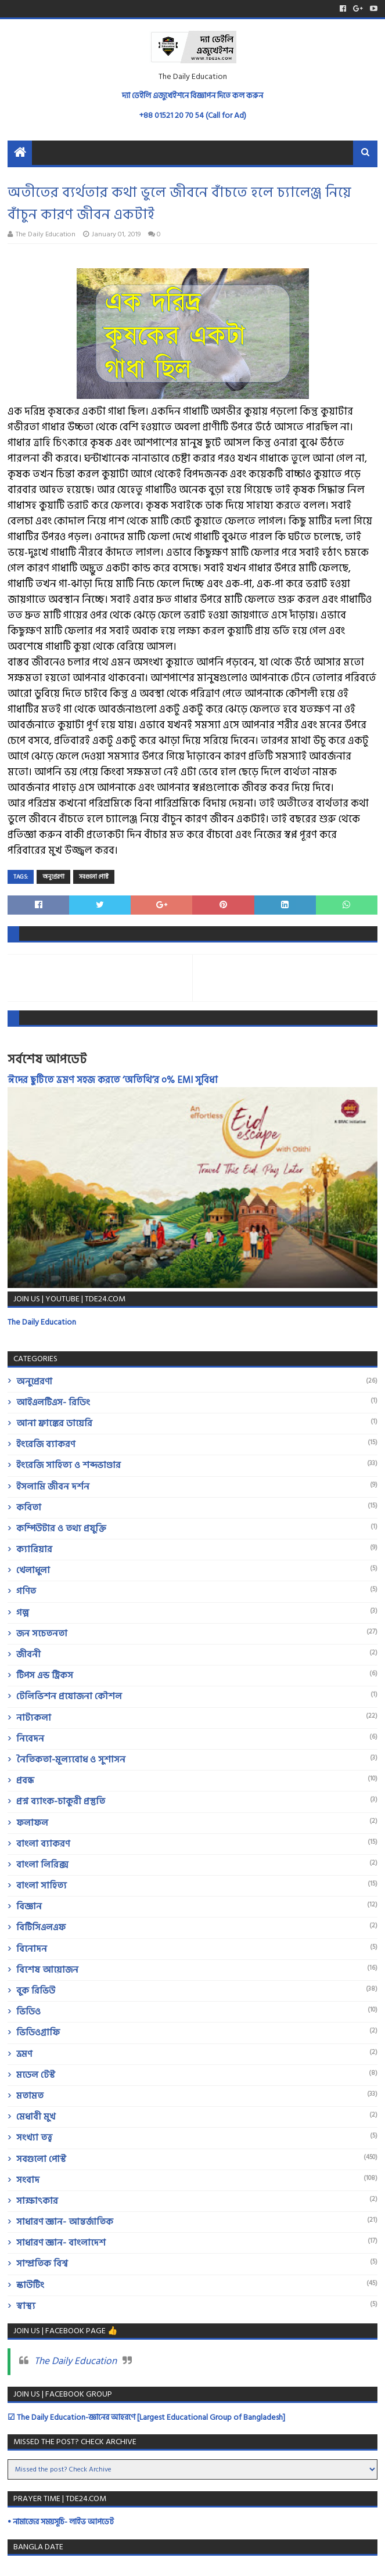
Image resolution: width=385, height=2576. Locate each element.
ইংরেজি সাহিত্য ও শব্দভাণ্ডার (68, 1465)
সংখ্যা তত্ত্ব (34, 2137)
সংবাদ (27, 2180)
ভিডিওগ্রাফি (38, 2032)
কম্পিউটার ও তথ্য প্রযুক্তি (61, 1528)
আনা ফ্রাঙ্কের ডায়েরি (54, 1423)
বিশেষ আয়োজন (47, 1969)
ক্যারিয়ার (34, 1549)
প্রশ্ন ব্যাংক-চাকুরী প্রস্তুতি (60, 1801)
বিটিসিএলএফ (41, 1927)
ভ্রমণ (24, 2053)
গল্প (22, 1612)
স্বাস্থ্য (25, 2306)
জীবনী (28, 1654)
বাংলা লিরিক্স (42, 1864)
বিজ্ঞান (29, 1906)
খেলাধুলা (33, 1570)
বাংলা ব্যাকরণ (43, 1843)
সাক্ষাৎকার (37, 2200)
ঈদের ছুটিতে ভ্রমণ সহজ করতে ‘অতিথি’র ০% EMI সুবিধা (113, 1080)
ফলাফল (32, 1822)
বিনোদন (31, 1948)
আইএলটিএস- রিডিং (53, 1402)
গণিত (26, 1591)
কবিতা (28, 1507)
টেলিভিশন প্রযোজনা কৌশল (69, 1696)
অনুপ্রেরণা (53, 877)
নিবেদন (30, 1738)
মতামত (30, 2095)
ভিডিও (28, 2011)
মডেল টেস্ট (35, 2074)
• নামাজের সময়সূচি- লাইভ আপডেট (61, 2521)
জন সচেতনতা (41, 1633)
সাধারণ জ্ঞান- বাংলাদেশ (61, 2242)
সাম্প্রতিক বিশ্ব (42, 2263)
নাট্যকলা (33, 1717)
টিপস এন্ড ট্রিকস (44, 1675)
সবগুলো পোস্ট (94, 877)
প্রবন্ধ (25, 1780)
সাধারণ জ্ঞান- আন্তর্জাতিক (64, 2221)
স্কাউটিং (30, 2285)
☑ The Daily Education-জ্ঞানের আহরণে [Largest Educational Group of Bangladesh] (146, 2417)
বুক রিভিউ (35, 1990)
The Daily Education (42, 1322)
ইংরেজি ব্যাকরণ (45, 1444)
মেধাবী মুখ (35, 2116)
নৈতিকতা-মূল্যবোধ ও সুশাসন (70, 1759)
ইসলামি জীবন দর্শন (52, 1486)
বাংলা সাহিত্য (41, 1885)
